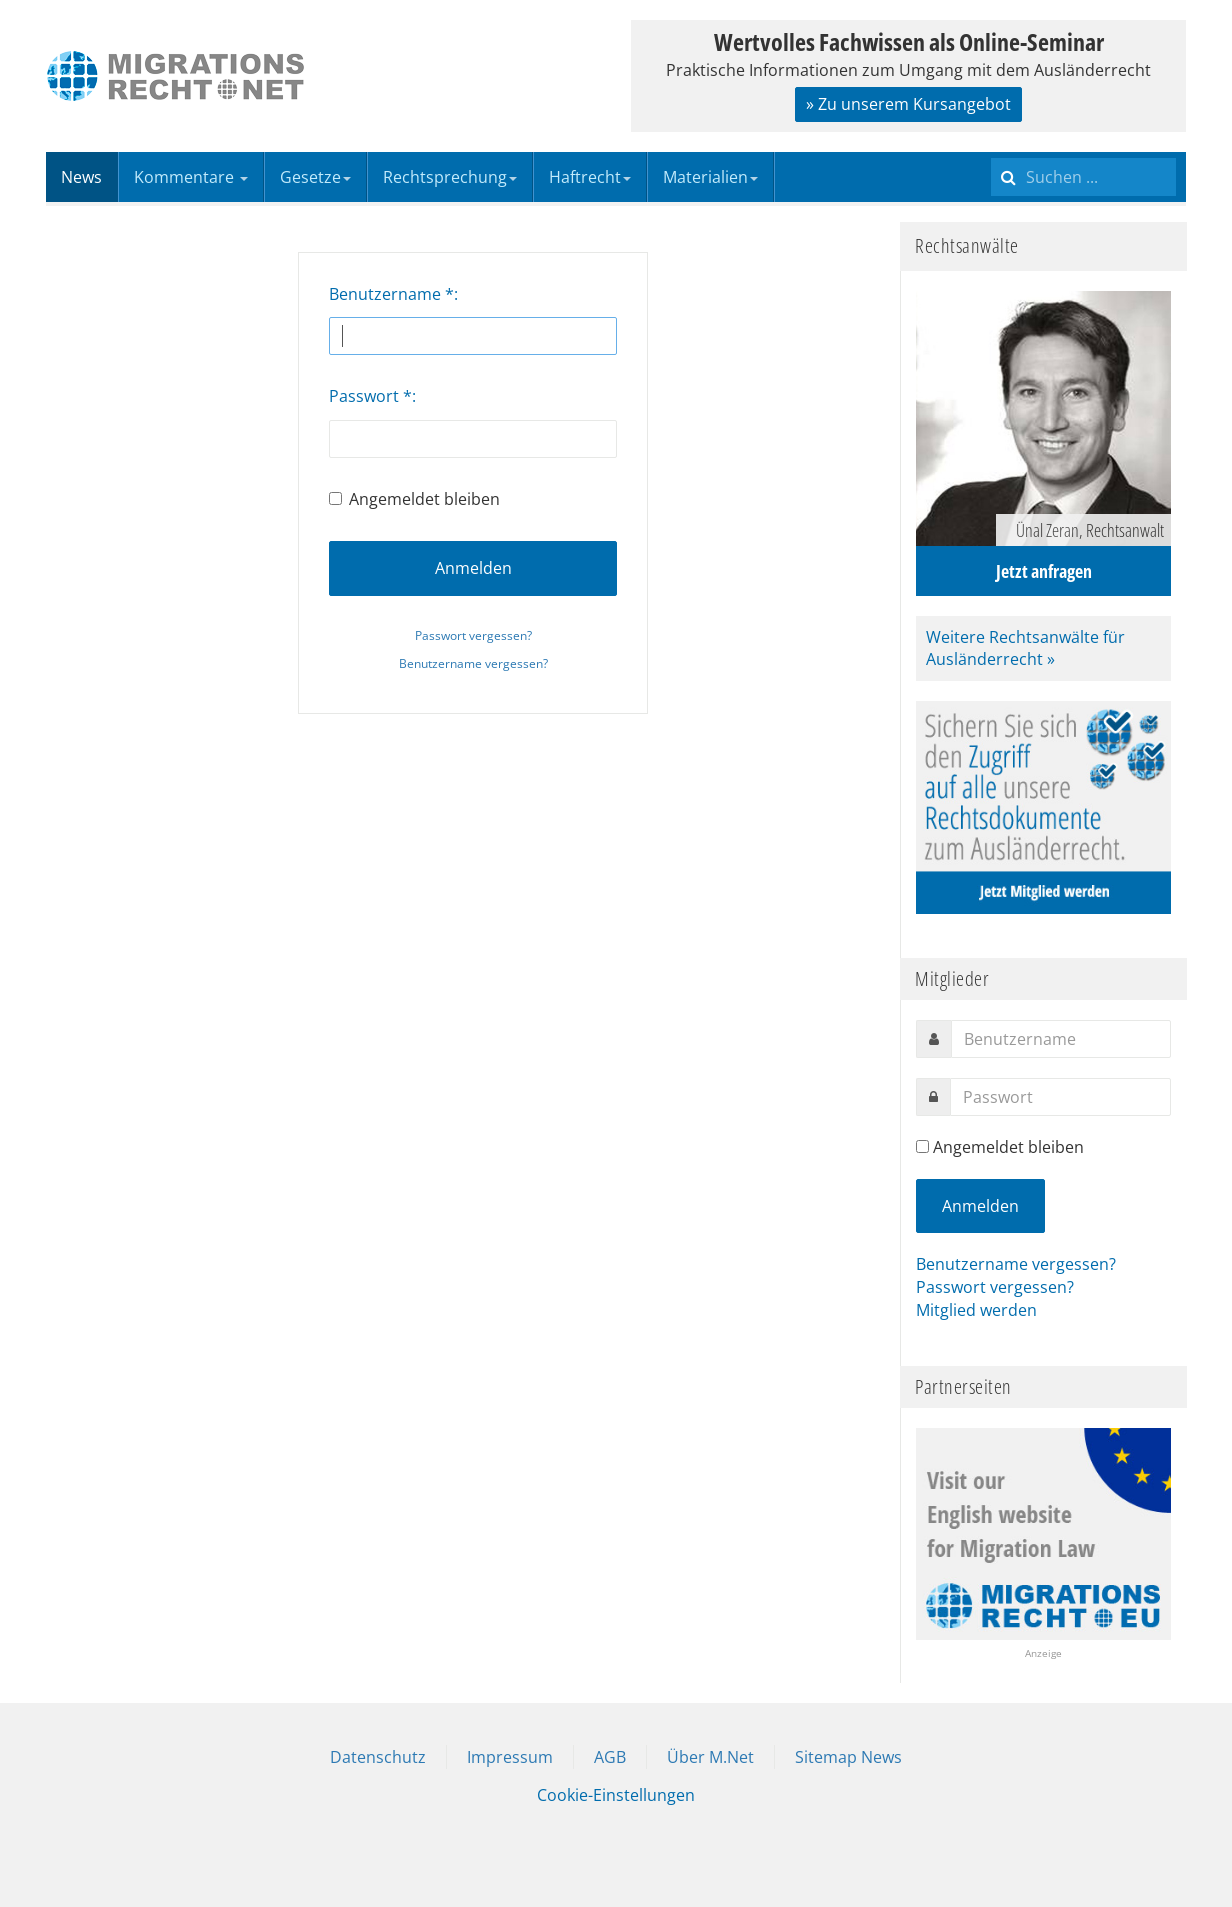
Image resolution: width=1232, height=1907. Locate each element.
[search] (1083, 177)
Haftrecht (590, 177)
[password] (1060, 1097)
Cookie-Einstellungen (616, 1795)
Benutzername (391, 294)
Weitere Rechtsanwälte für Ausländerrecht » (1025, 648)
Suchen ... (991, 152)
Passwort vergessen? (473, 635)
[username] (1061, 1039)
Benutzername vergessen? (473, 663)
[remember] (922, 1146)
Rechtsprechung (450, 177)
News (81, 177)
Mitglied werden (976, 1310)
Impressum (510, 1757)
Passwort (370, 396)
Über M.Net (710, 1757)
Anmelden (473, 568)
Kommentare (191, 177)
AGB (610, 1757)
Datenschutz (378, 1757)
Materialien (710, 177)
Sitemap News (848, 1757)
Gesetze (315, 177)
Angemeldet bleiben (414, 499)
